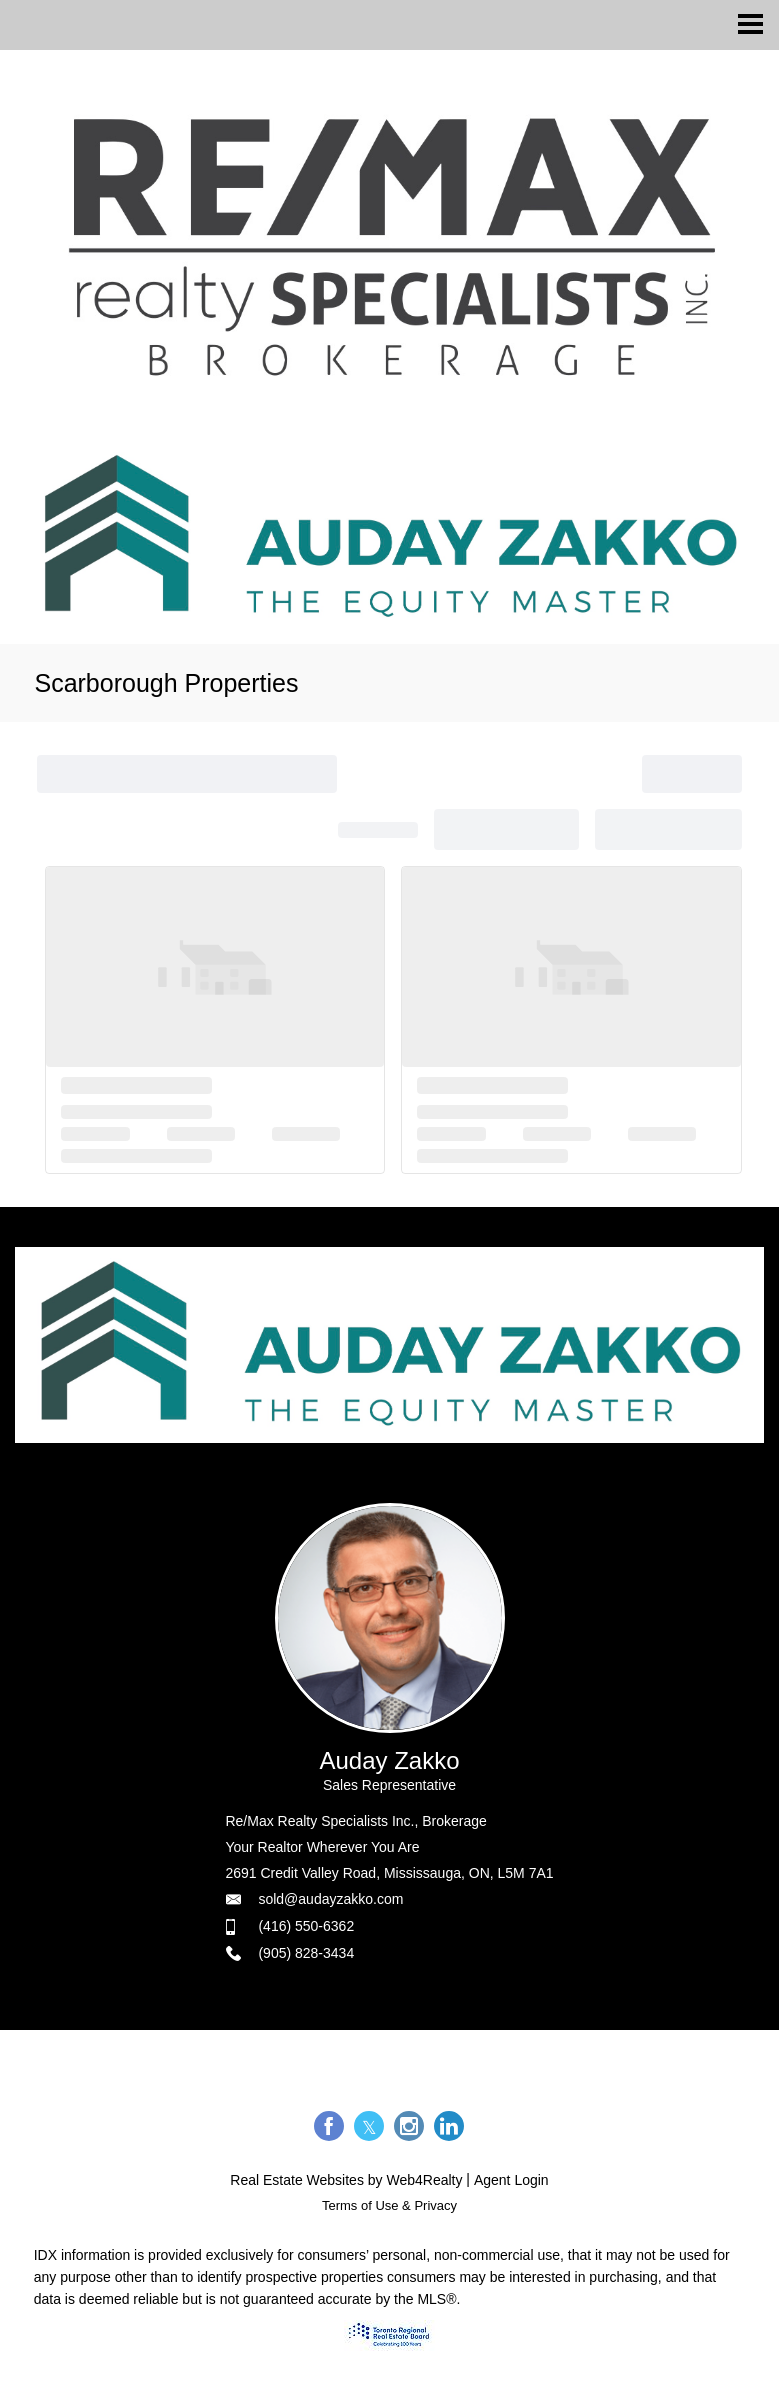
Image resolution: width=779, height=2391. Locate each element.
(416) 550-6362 (306, 1926)
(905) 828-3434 (306, 1953)
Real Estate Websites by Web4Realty (346, 2180)
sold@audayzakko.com (330, 1899)
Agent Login (511, 2180)
